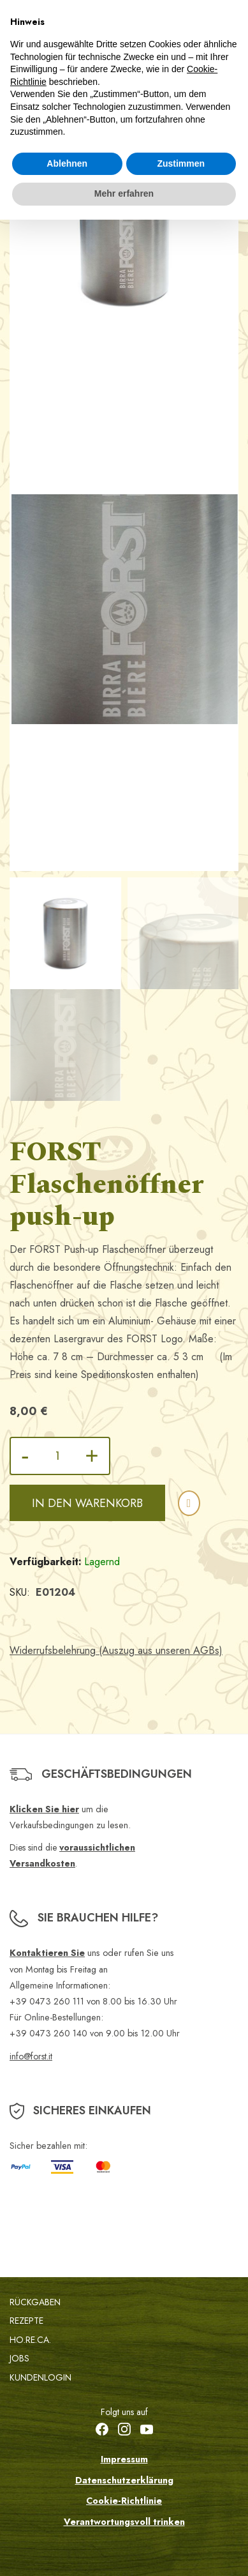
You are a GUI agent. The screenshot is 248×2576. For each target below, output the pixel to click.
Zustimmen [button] (181, 163)
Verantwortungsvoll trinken (124, 2521)
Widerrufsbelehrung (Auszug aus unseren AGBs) (116, 1650)
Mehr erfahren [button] (124, 193)
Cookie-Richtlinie (124, 2500)
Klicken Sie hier (44, 1809)
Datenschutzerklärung (124, 2480)
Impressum (124, 2459)
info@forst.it (31, 2056)
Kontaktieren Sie (47, 1952)
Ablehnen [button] (67, 163)
